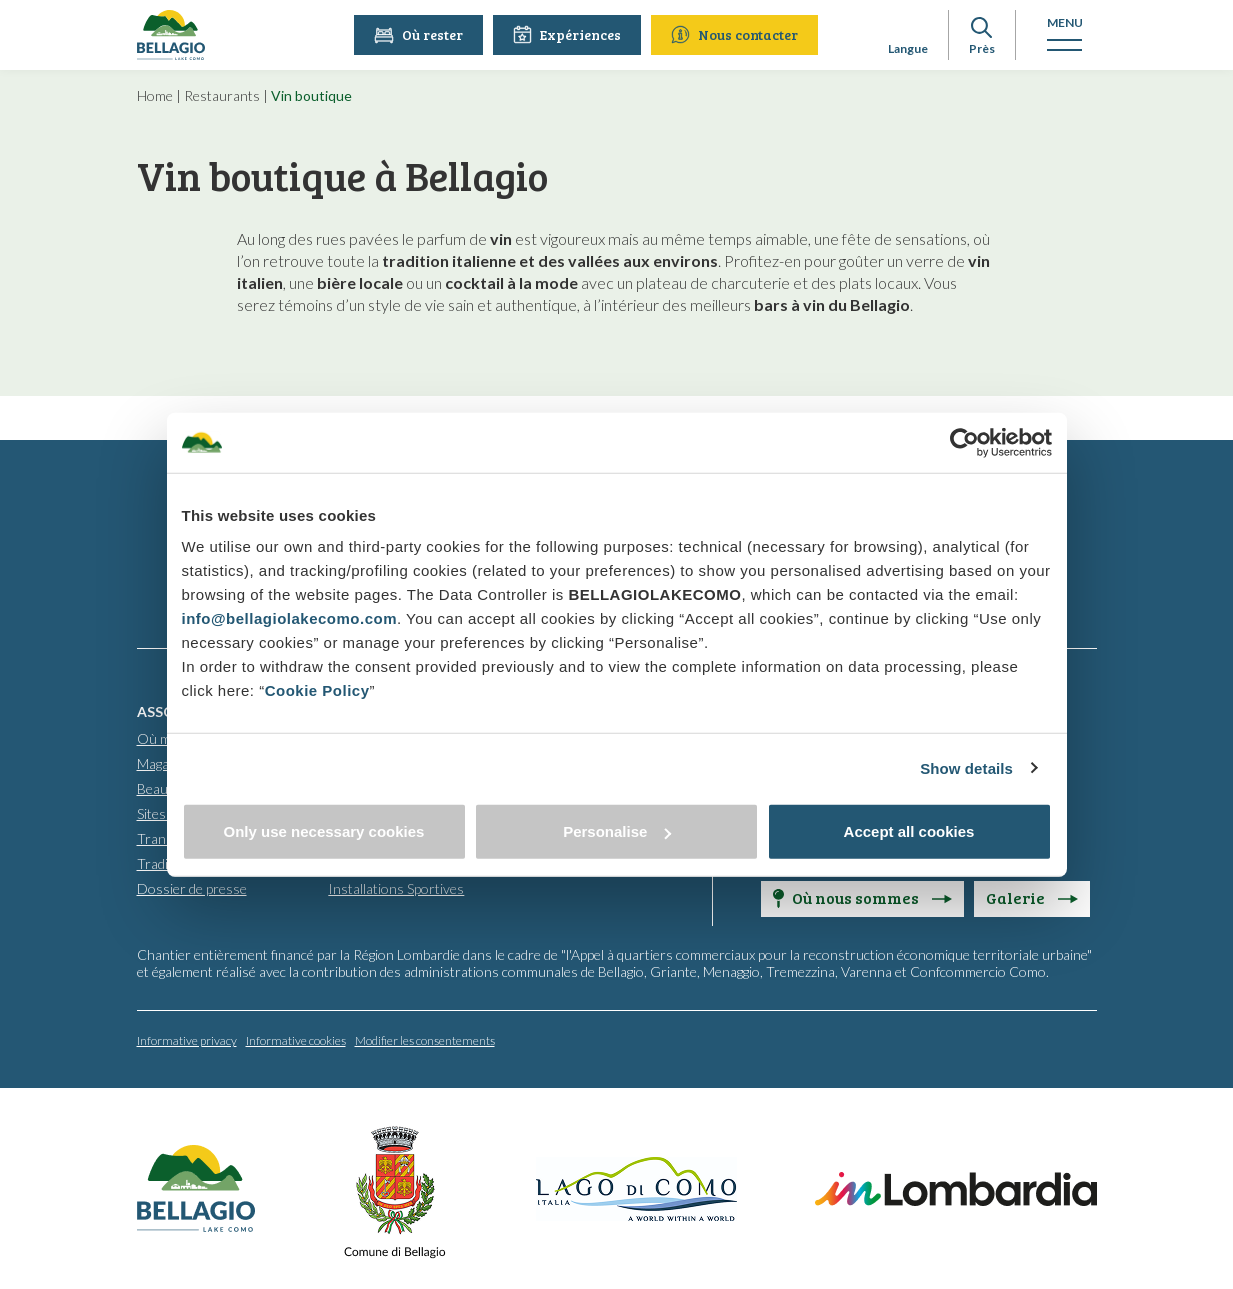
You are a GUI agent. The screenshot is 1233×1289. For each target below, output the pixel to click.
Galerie (1032, 896)
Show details (966, 767)
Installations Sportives (396, 887)
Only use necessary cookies (324, 831)
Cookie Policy (317, 690)
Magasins (165, 762)
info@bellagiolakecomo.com (290, 618)
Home (155, 95)
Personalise (617, 831)
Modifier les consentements (425, 1039)
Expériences (568, 34)
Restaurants (222, 95)
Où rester (419, 34)
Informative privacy (187, 1039)
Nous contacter (735, 34)
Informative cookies (296, 1039)
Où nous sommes (862, 896)
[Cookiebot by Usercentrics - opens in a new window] (964, 442)
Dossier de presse (192, 887)
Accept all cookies (909, 831)
